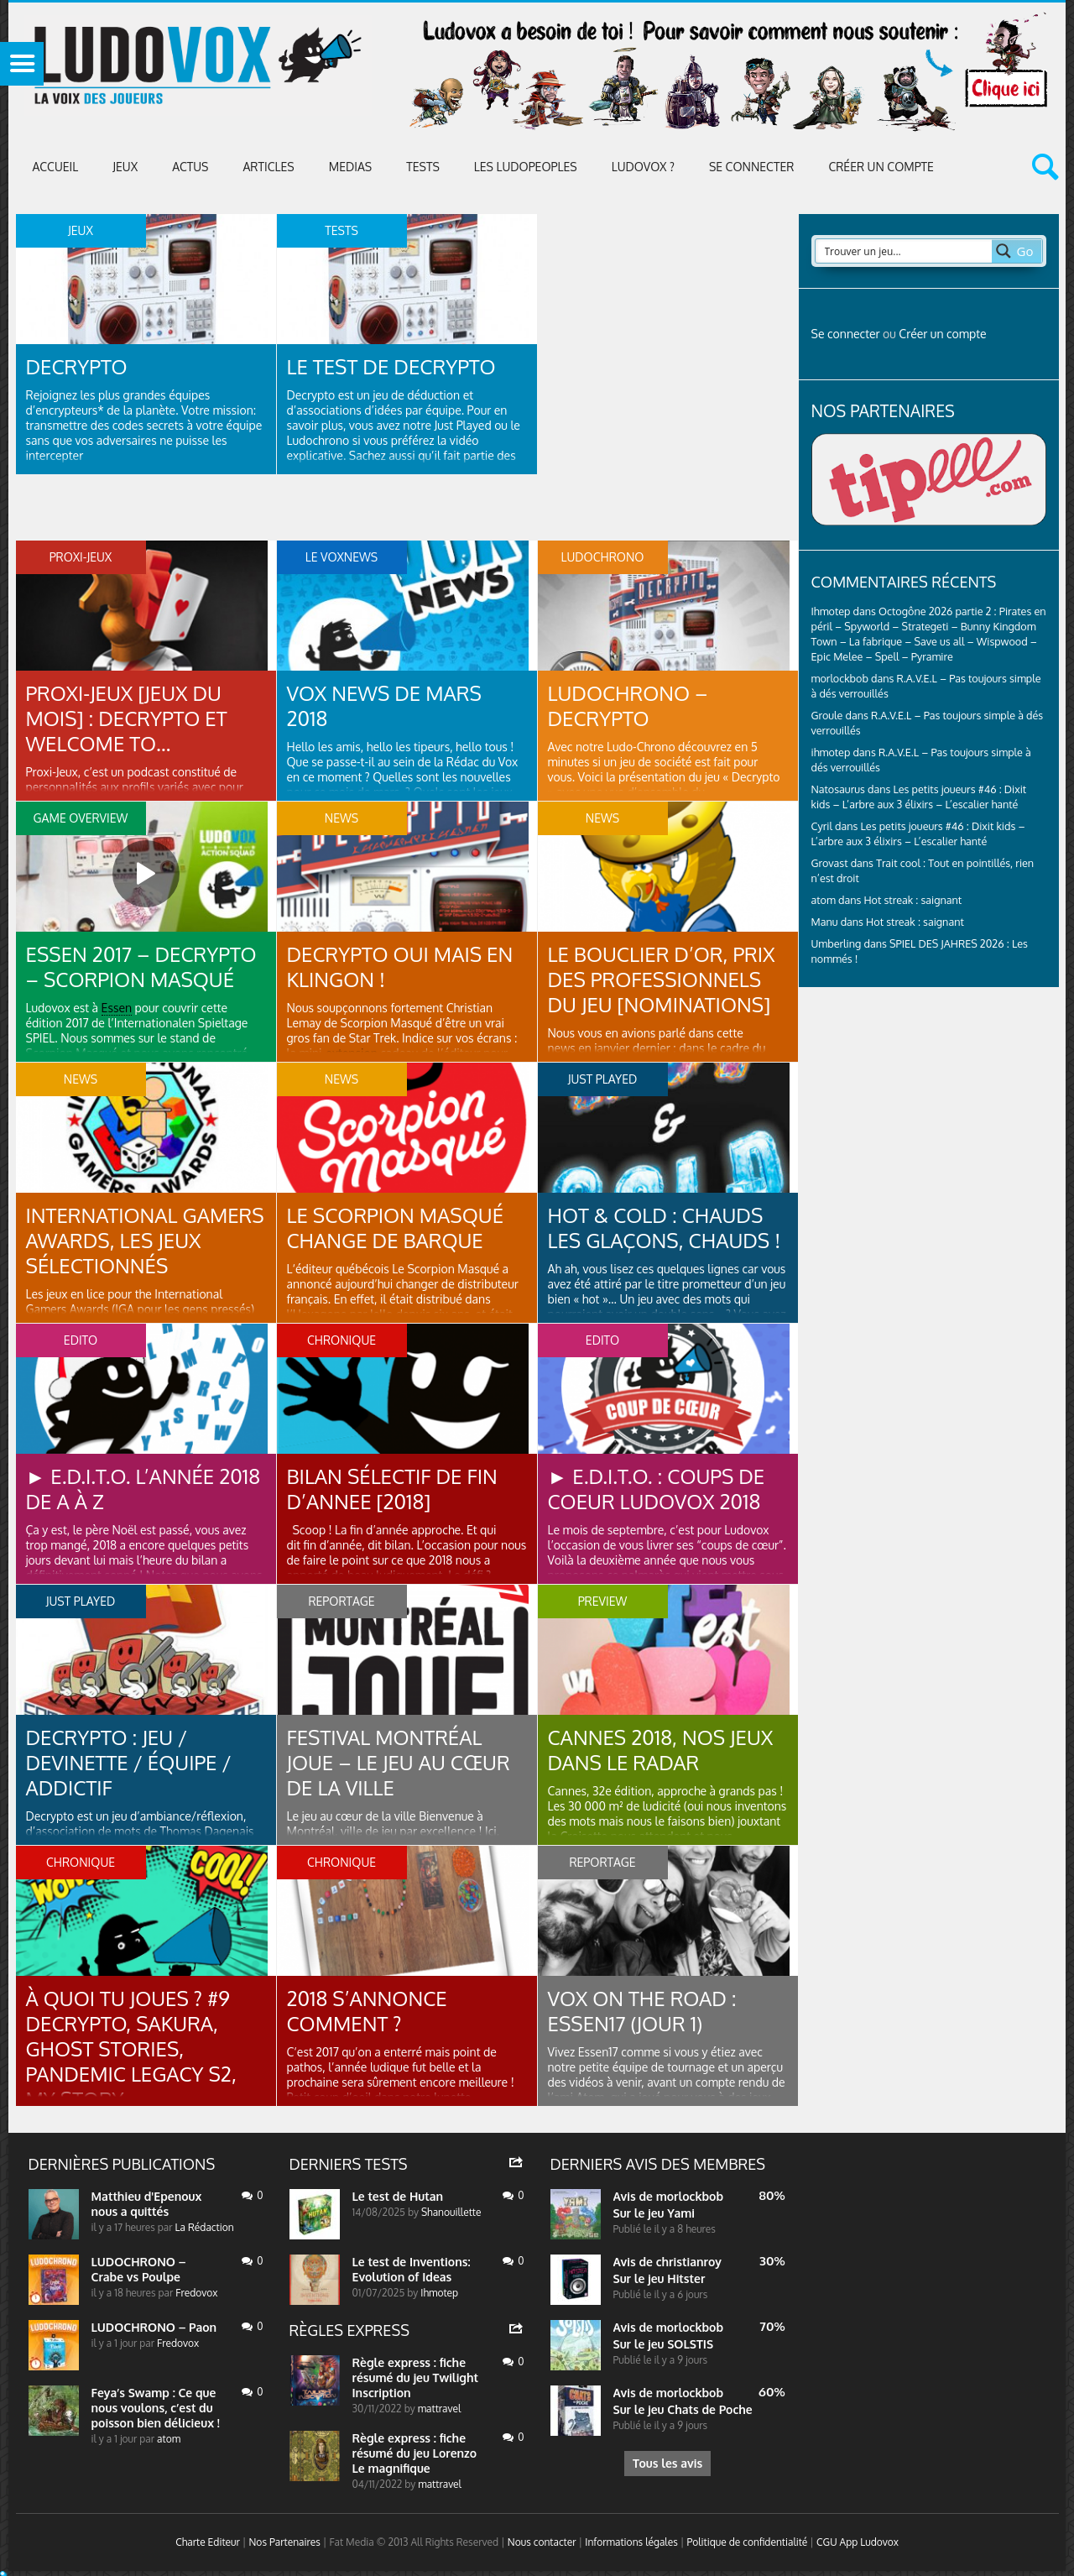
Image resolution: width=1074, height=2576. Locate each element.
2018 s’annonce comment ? (367, 2010)
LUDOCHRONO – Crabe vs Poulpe (138, 2269)
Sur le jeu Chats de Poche (683, 2409)
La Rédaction (204, 2227)
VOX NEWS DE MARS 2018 (384, 705)
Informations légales (631, 2542)
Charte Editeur (207, 2542)
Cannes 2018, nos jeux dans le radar (661, 1749)
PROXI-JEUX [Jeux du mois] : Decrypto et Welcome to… (126, 718)
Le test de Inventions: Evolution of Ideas (411, 2269)
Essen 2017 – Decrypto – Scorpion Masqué (141, 966)
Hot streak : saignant (912, 900)
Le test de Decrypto (391, 366)
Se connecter (751, 166)
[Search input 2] (904, 251)
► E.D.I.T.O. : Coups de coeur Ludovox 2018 (656, 1488)
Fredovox (196, 2292)
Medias (350, 166)
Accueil (56, 166)
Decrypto (77, 366)
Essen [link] (117, 1008)
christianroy (689, 2262)
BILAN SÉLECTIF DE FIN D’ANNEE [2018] (392, 1488)
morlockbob (689, 2196)
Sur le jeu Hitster (659, 2278)
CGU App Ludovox (857, 2542)
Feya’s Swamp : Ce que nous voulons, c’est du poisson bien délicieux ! (155, 2407)
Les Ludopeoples (525, 166)
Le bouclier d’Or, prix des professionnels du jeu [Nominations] (661, 979)
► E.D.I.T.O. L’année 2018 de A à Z (143, 1488)
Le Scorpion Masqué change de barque (395, 1227)
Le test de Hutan (398, 2196)
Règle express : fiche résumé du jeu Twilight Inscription (415, 2377)
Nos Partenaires (284, 2542)
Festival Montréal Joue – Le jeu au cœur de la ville (398, 1762)
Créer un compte (881, 166)
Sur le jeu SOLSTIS (663, 2344)
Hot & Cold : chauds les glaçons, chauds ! (664, 1227)
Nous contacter (542, 2542)
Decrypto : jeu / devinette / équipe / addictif (129, 1762)
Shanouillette (451, 2212)
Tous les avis (667, 2463)
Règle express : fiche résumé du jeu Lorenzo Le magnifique (414, 2453)
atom (168, 2438)
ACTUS (190, 166)
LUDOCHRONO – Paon (154, 2327)
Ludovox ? (643, 166)
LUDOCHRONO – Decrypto (628, 705)
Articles (268, 166)
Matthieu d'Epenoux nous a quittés (146, 2203)
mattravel (439, 2408)
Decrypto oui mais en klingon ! (400, 966)
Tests (423, 166)
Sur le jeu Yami (654, 2213)
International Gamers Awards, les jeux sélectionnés (145, 1240)
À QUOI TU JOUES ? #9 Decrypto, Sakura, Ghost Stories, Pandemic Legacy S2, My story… (131, 2048)
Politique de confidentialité (746, 2542)
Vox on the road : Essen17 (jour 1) (642, 2010)
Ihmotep (831, 611)
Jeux (125, 166)
